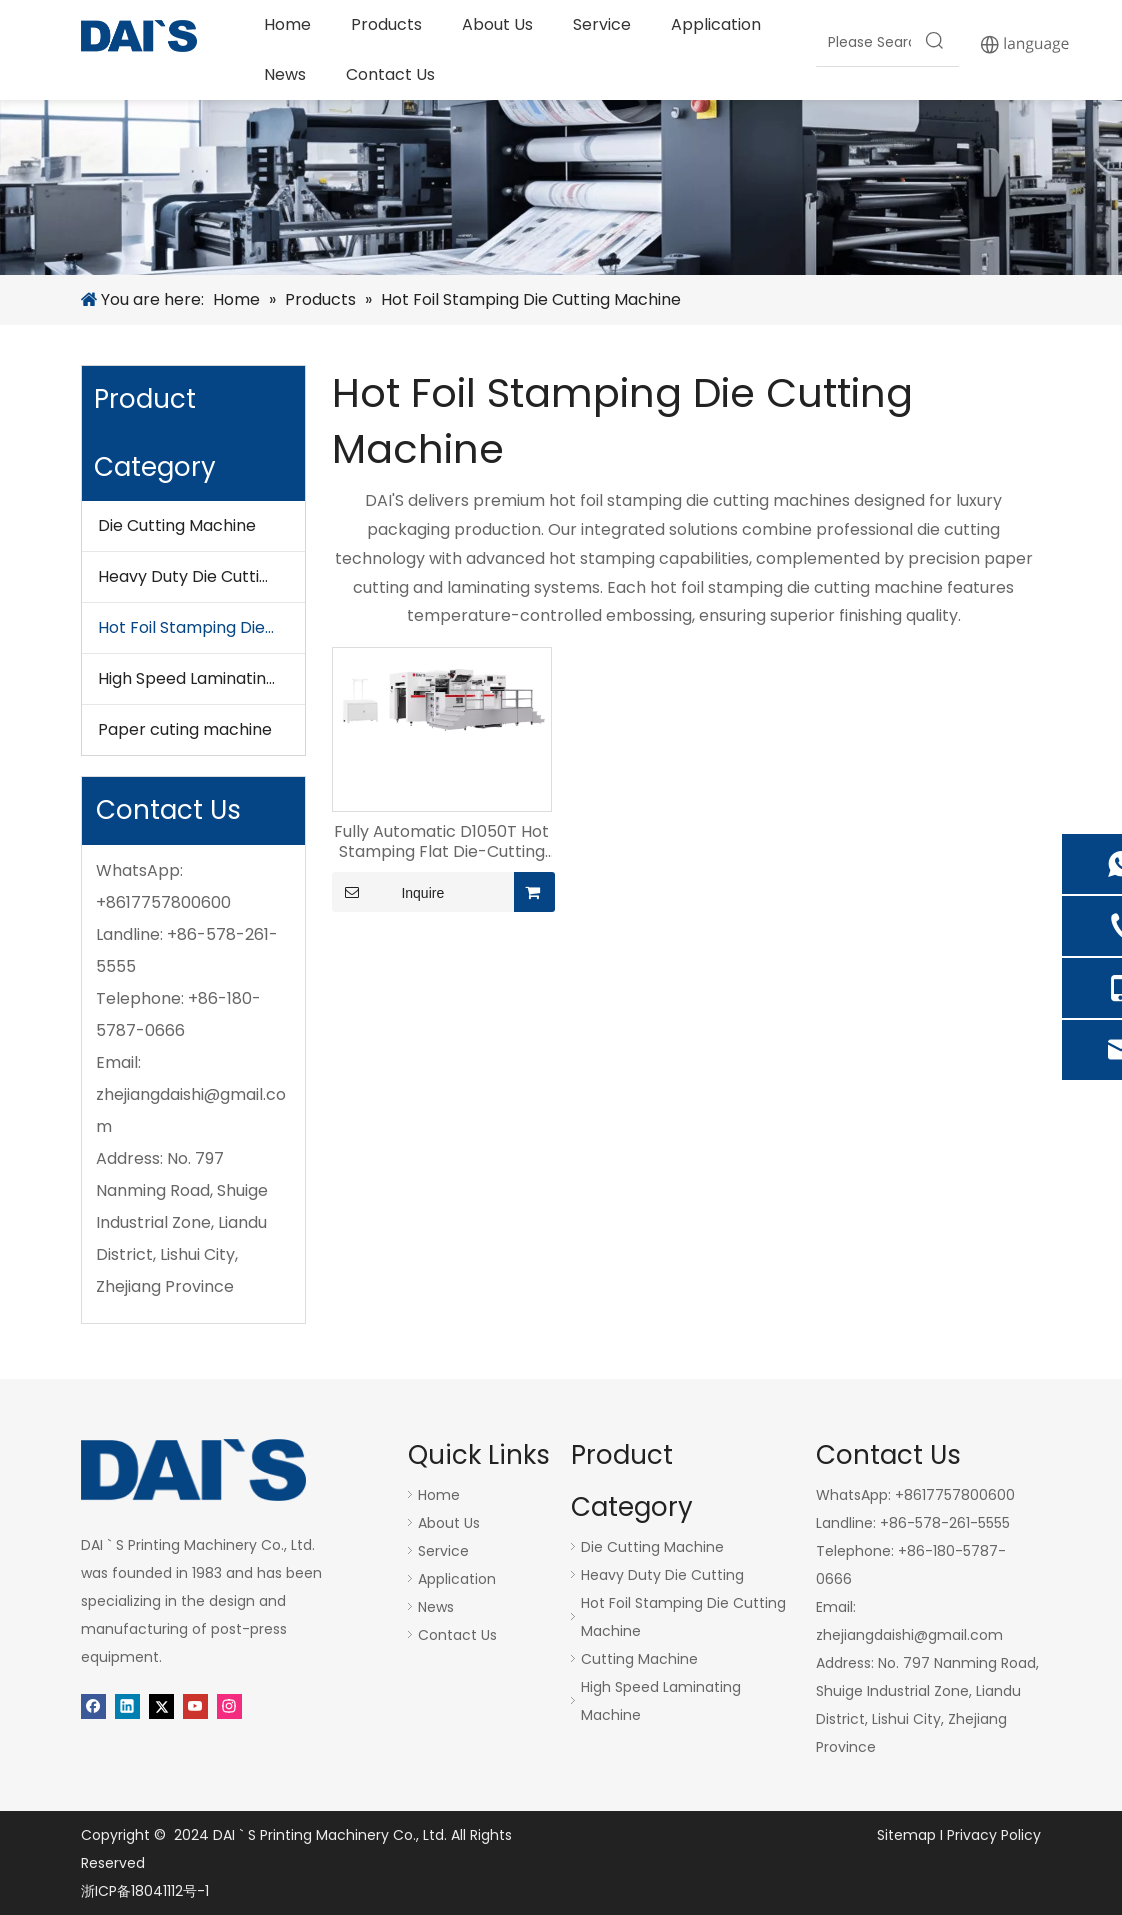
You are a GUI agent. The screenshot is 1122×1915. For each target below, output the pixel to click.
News (436, 1607)
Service (443, 1551)
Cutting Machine (639, 1659)
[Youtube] (195, 1705)
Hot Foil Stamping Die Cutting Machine (201, 627)
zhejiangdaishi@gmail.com (909, 1635)
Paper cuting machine (185, 729)
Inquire (388, 892)
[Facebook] (93, 1705)
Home (439, 1495)
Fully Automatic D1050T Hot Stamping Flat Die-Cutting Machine (441, 842)
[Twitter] (161, 1705)
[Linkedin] (127, 1705)
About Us (449, 1523)
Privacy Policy (994, 1835)
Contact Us (457, 1635)
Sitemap (906, 1835)
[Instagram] (229, 1705)
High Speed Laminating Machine (201, 678)
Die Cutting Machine (177, 525)
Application (457, 1579)
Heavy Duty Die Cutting (188, 576)
